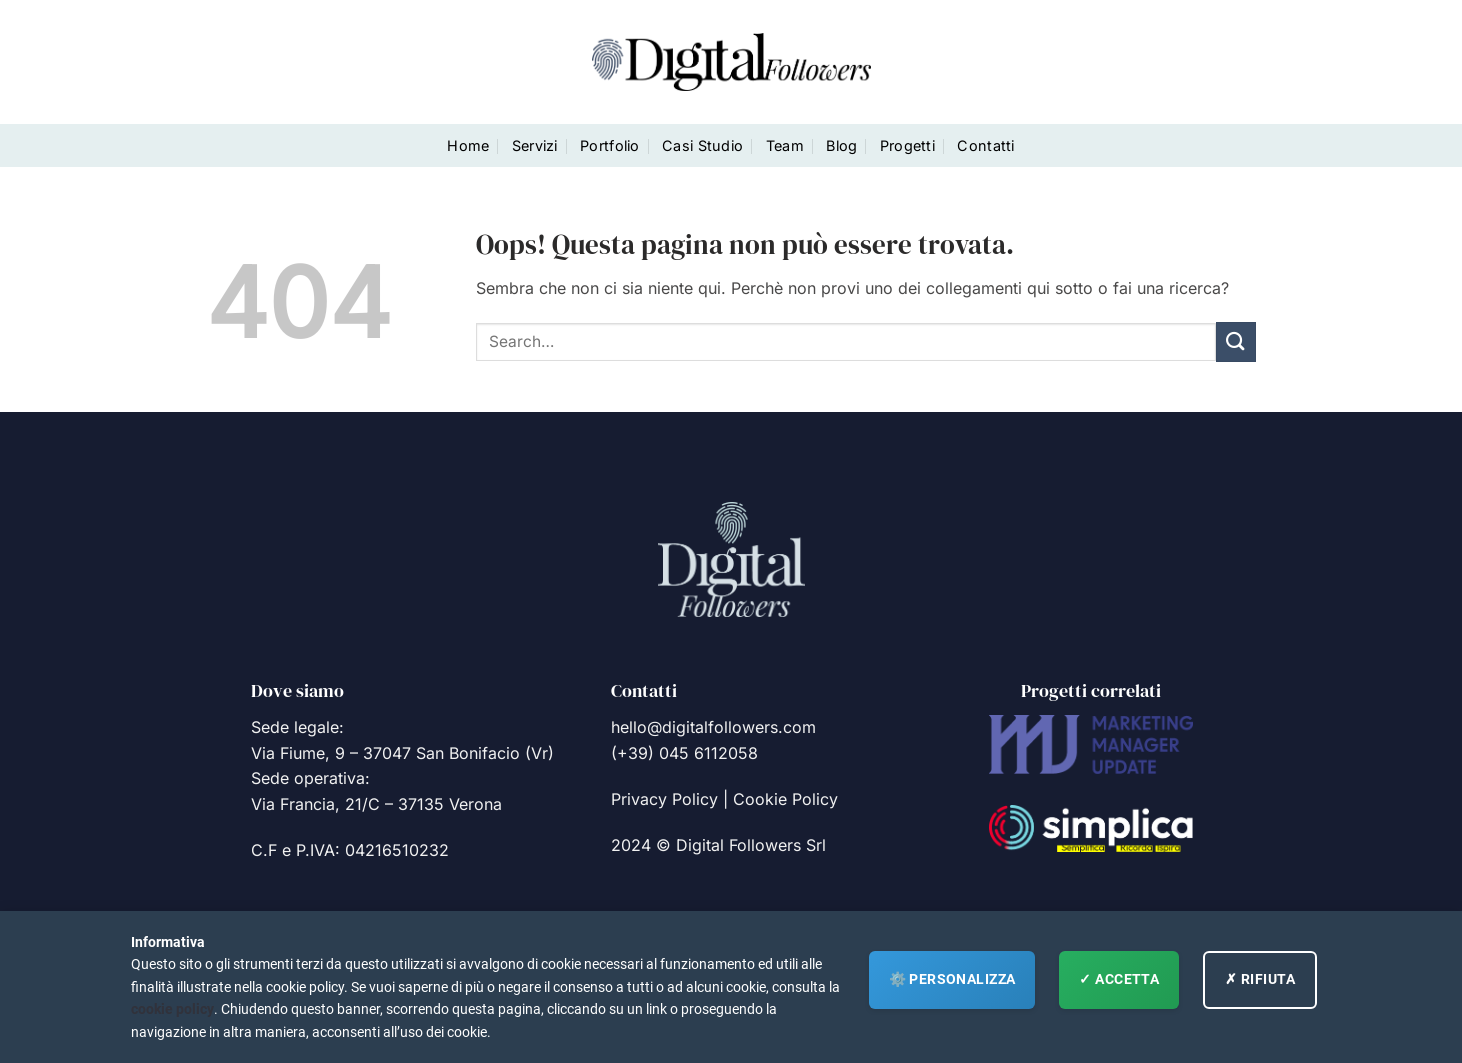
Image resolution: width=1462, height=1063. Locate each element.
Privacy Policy (664, 799)
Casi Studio (702, 145)
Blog (841, 145)
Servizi (535, 145)
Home (468, 145)
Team (785, 145)
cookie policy (172, 1009)
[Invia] (1236, 341)
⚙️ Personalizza (952, 979)
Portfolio (610, 145)
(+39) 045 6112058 (684, 753)
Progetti (907, 145)
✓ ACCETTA (1119, 979)
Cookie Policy (785, 799)
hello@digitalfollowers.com (713, 727)
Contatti (985, 145)
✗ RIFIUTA (1260, 979)
